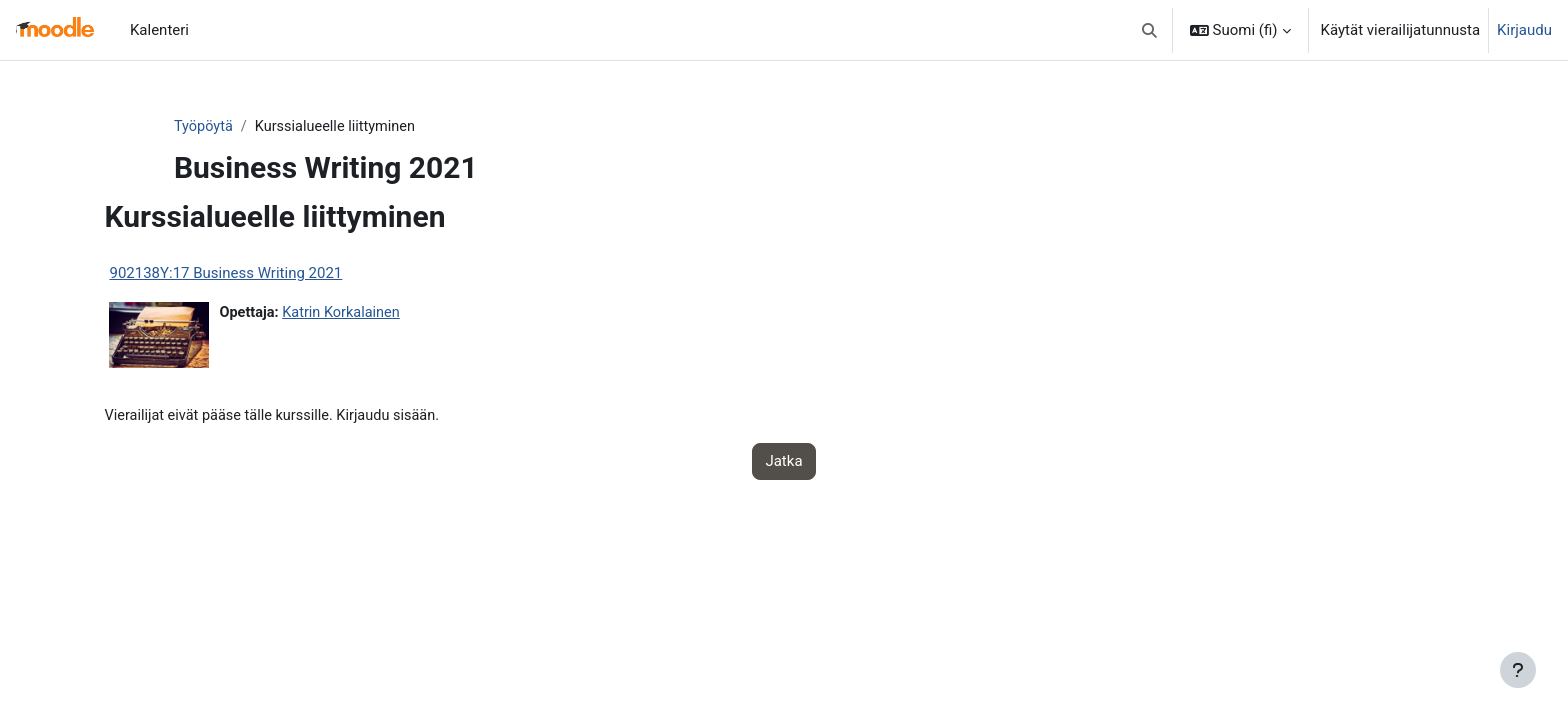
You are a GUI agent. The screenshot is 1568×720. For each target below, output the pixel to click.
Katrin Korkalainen (386, 314)
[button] (1149, 30)
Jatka (783, 463)
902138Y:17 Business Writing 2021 (266, 274)
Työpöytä (240, 127)
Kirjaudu (1524, 30)
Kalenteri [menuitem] (159, 30)
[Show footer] (1518, 670)
